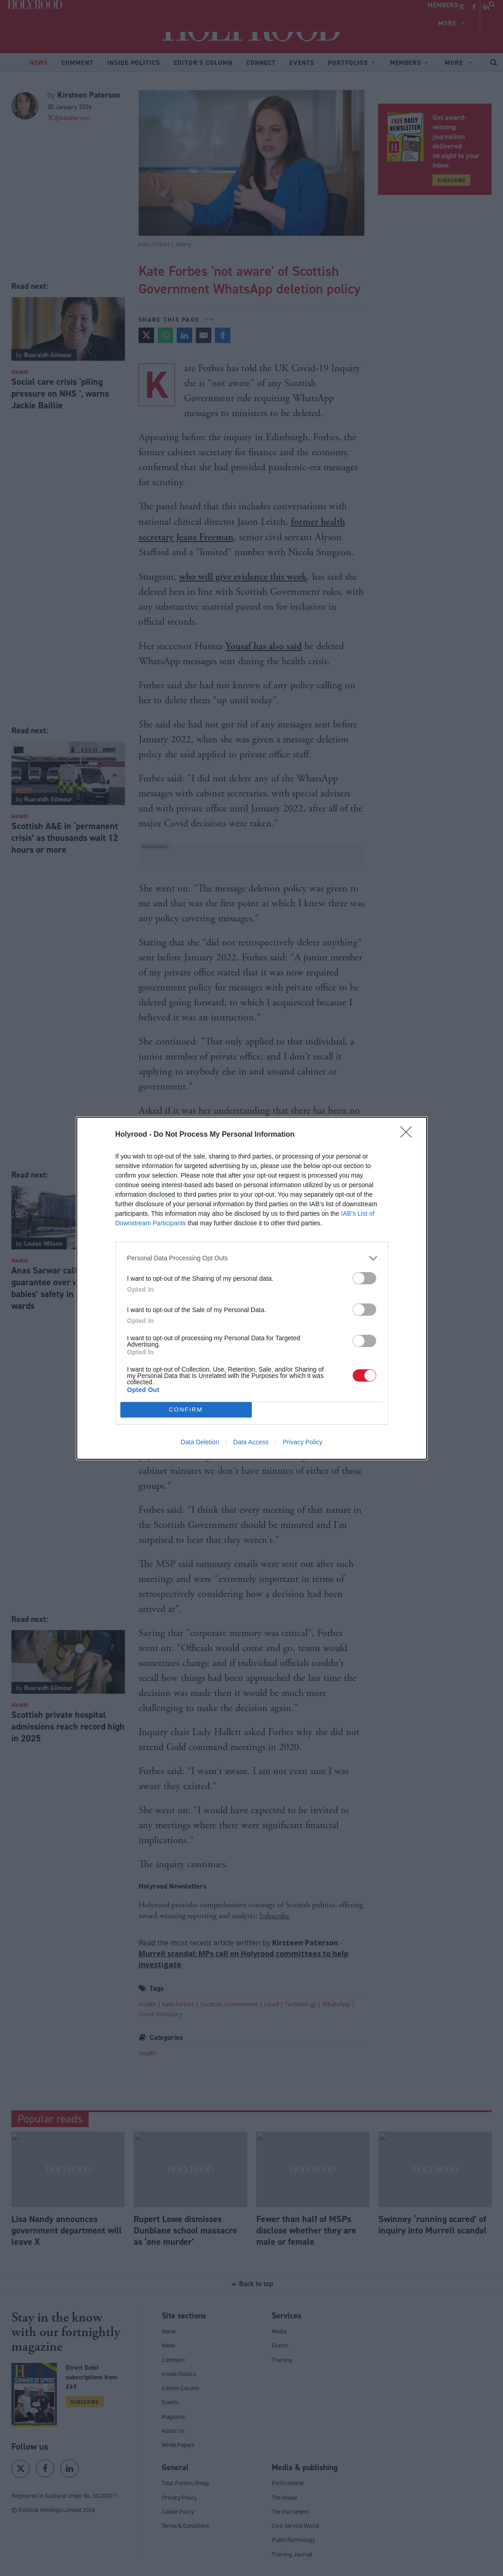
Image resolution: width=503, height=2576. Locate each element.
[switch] (364, 1278)
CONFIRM (186, 1409)
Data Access (251, 1442)
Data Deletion (200, 1442)
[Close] (409, 1135)
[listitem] (251, 1258)
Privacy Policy (302, 1442)
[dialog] (252, 1288)
